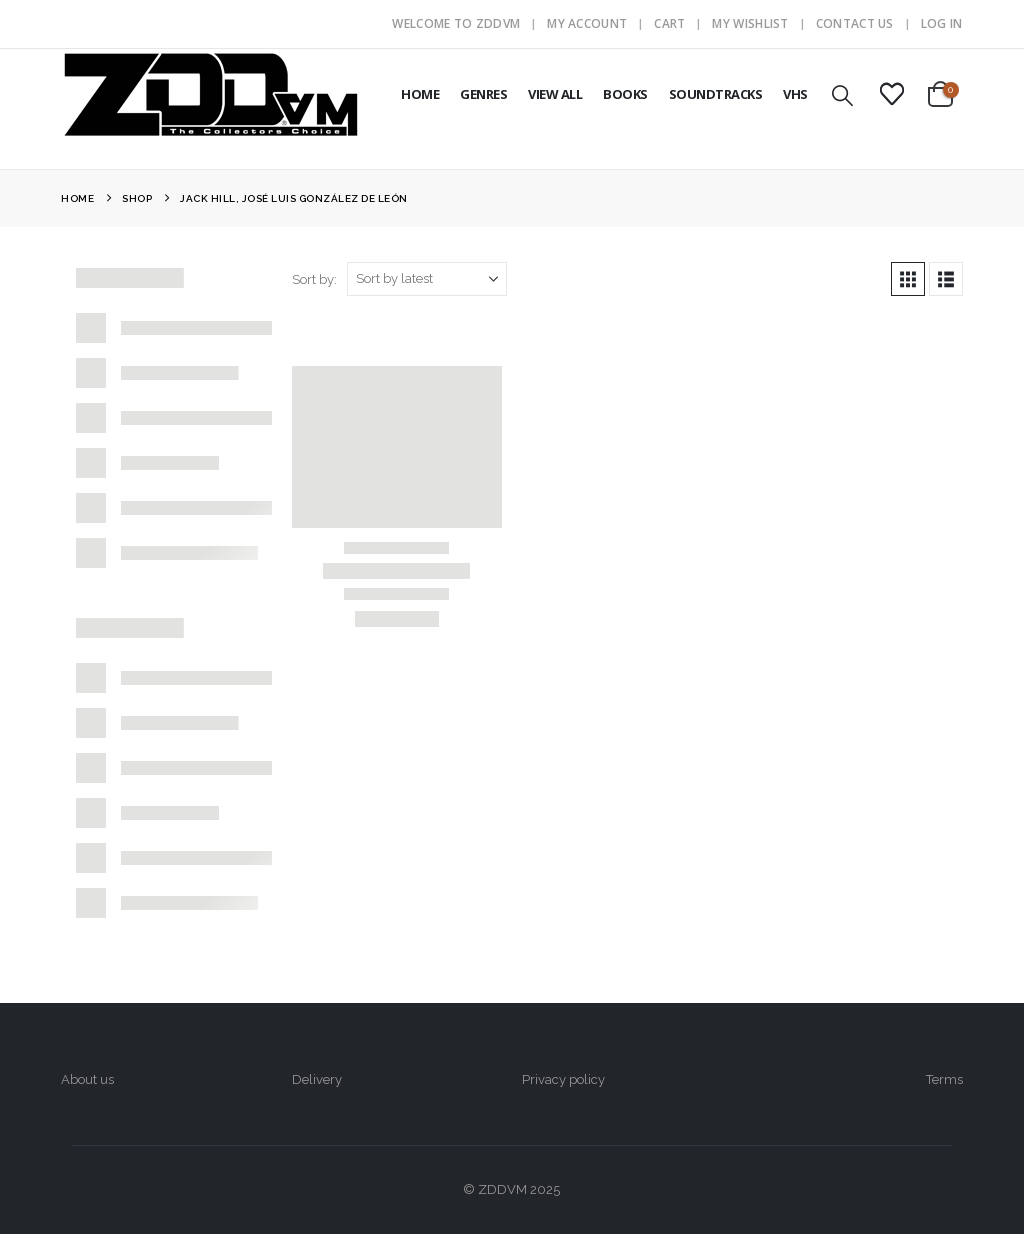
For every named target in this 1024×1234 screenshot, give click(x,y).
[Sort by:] (427, 279)
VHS (795, 94)
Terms (944, 1079)
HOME (420, 94)
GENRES (483, 94)
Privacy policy (563, 1079)
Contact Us (855, 23)
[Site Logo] (211, 94)
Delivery (317, 1079)
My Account (587, 23)
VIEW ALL (555, 94)
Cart (669, 23)
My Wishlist (750, 23)
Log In (942, 23)
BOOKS (625, 94)
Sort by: (314, 279)
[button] (843, 95)
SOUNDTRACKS (716, 94)
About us (87, 1079)
